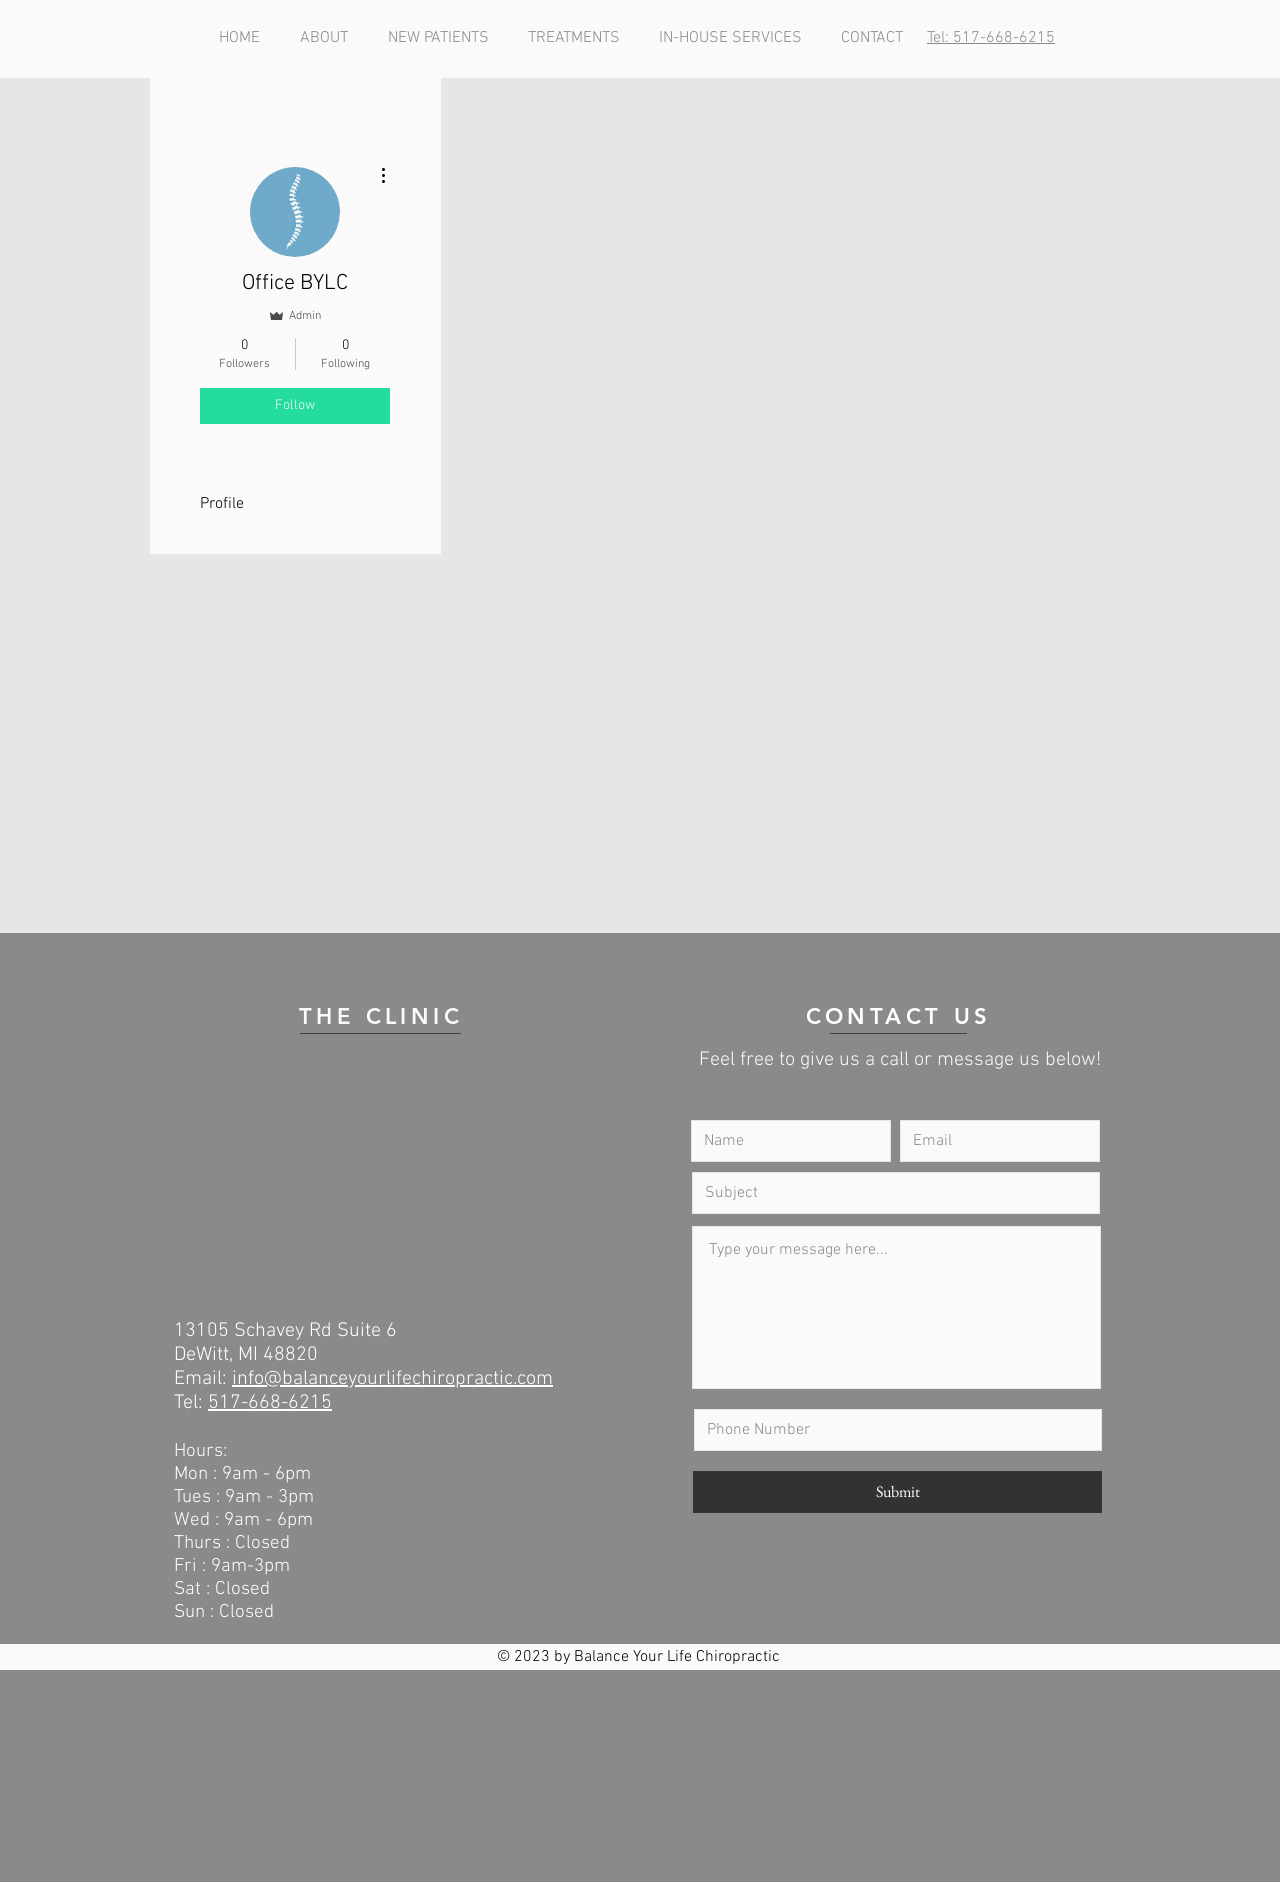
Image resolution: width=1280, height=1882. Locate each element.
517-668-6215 (270, 1403)
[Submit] (897, 1492)
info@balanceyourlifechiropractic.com (392, 1379)
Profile (222, 504)
